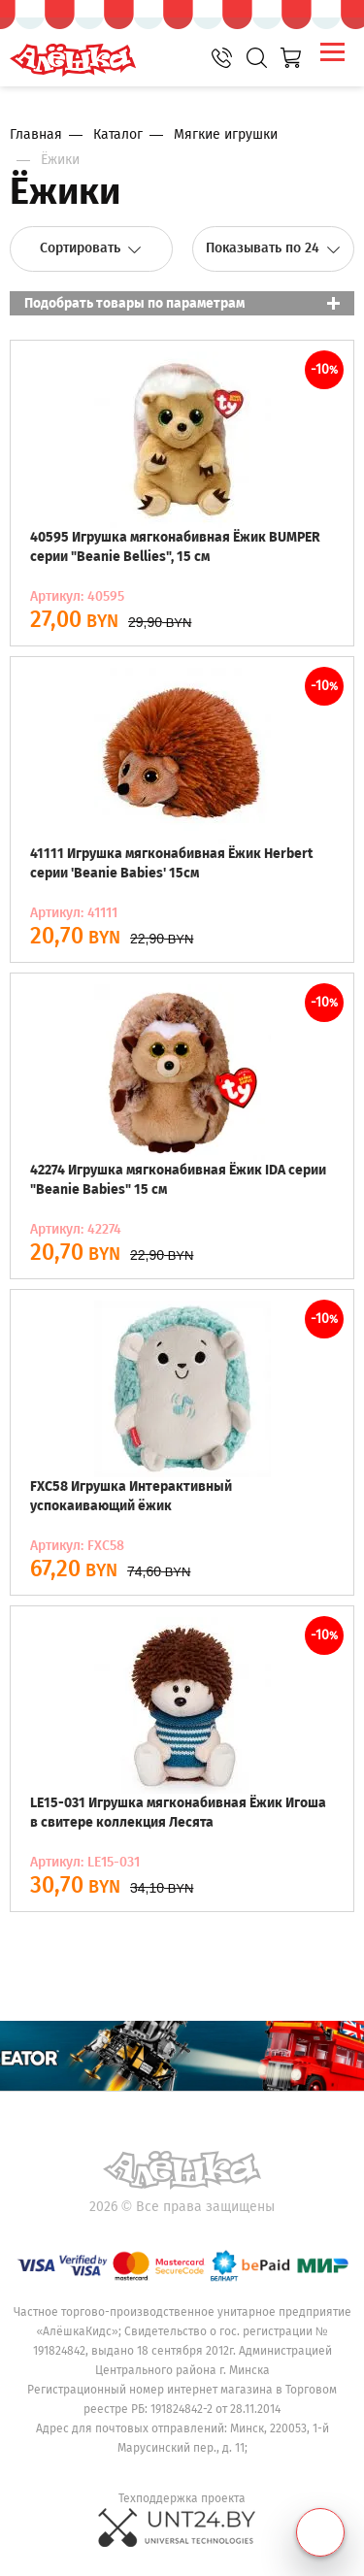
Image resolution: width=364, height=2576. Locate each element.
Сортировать (91, 248)
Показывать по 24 (273, 248)
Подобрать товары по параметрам (134, 303)
